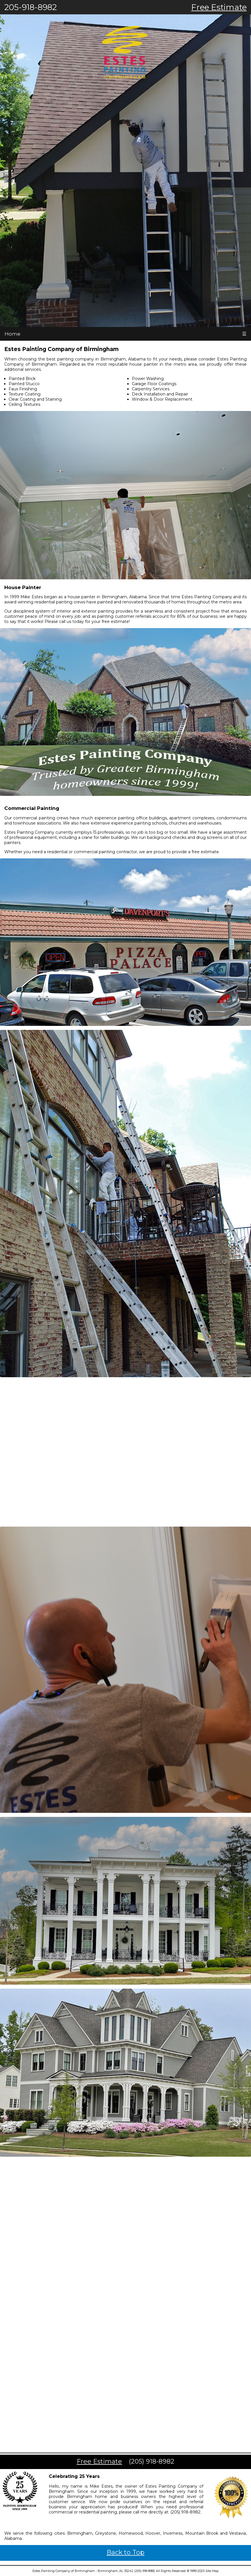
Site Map (212, 2571)
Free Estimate (219, 7)
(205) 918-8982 (151, 2461)
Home (12, 334)
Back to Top (125, 2552)
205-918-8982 (30, 7)
